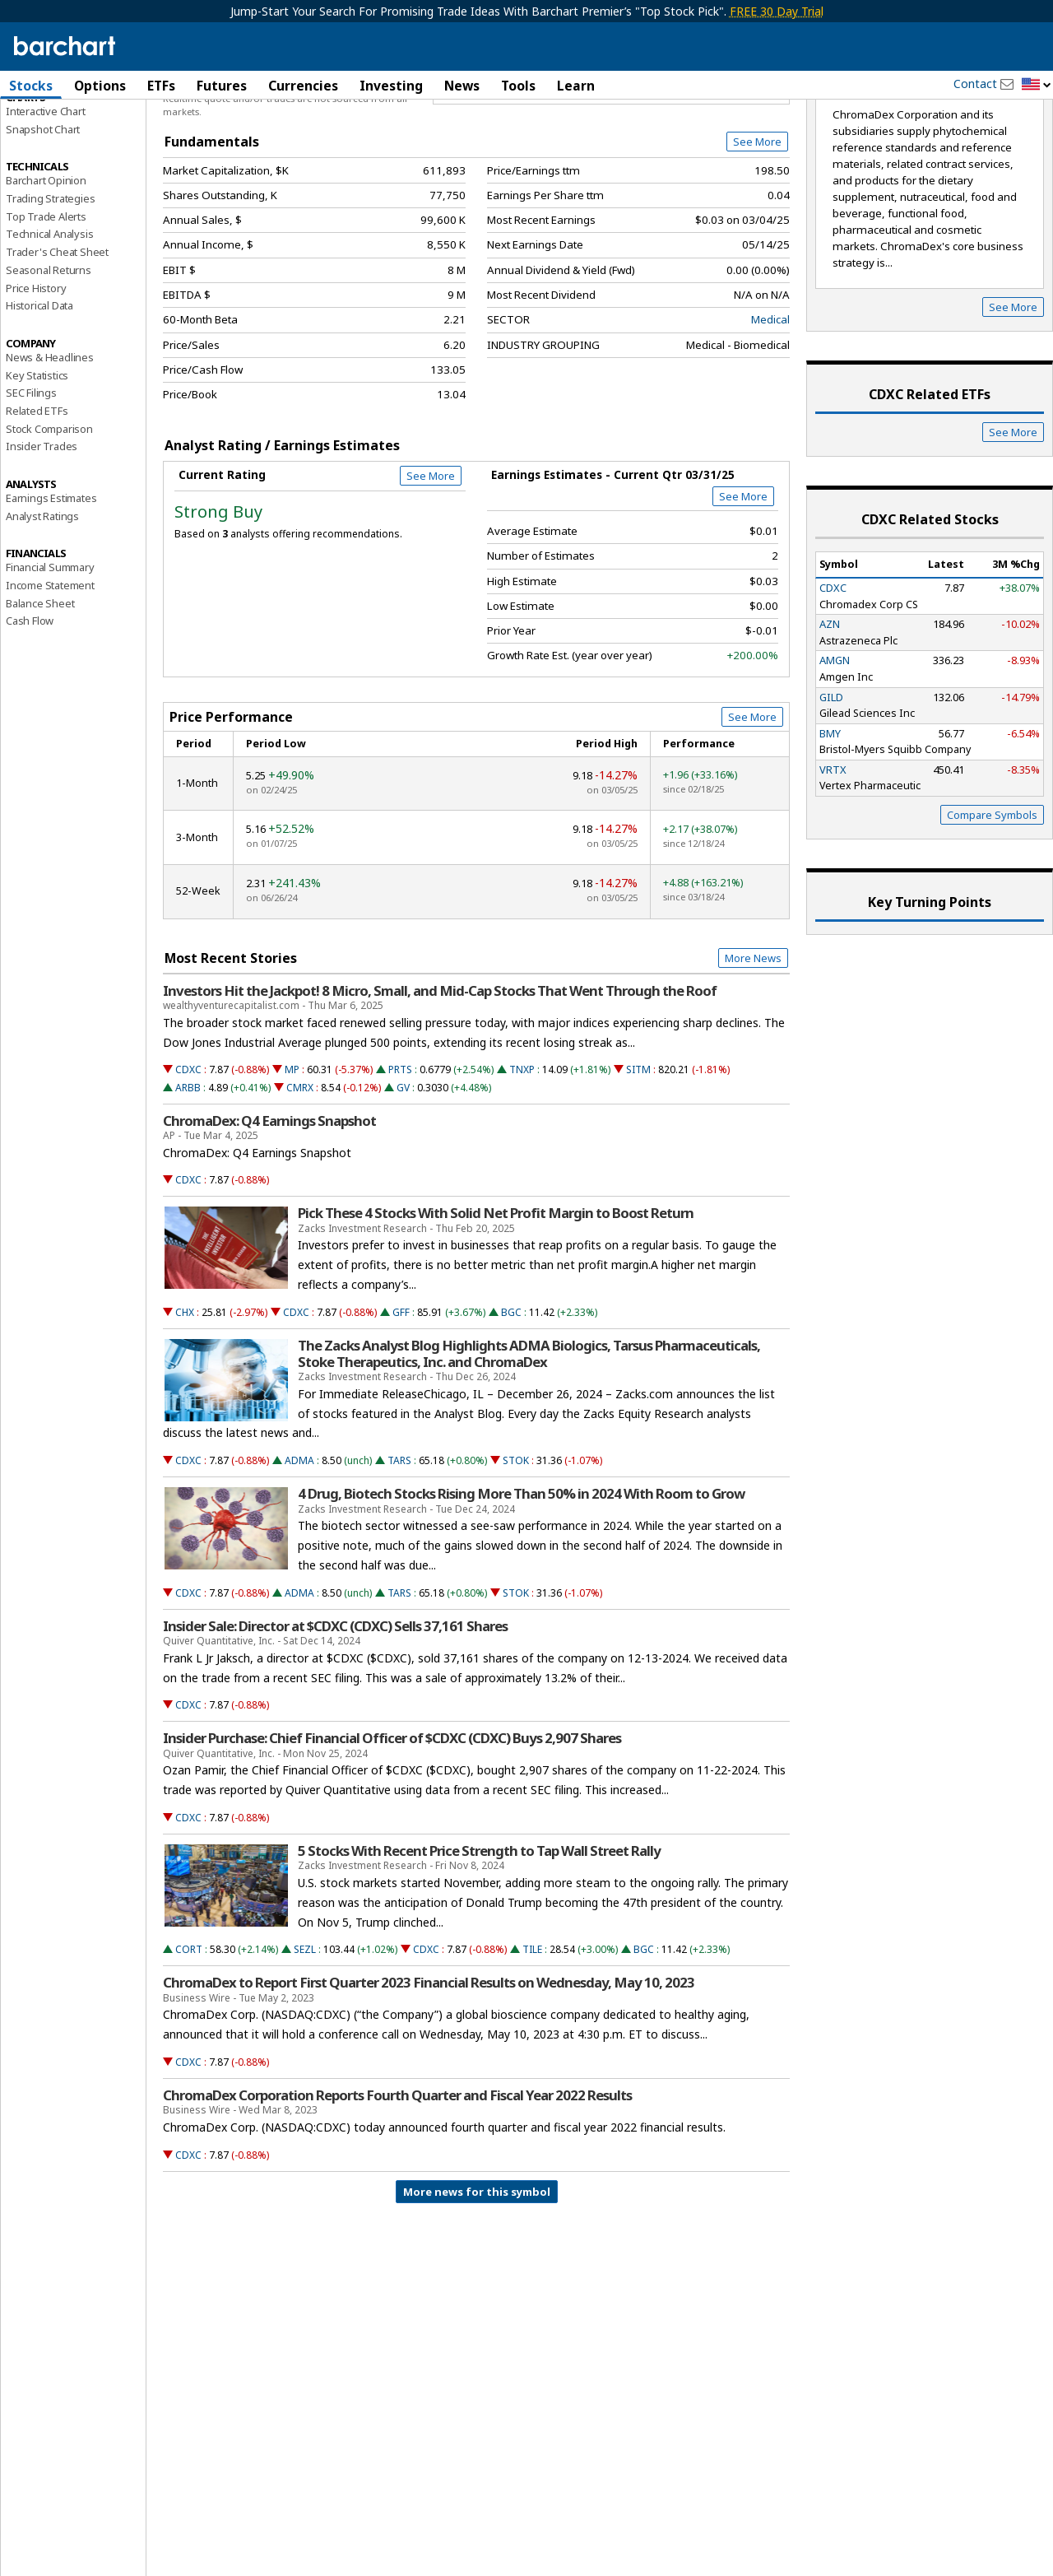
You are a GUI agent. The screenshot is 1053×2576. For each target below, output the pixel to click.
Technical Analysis (49, 321)
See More (757, 229)
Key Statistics (37, 462)
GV (403, 1175)
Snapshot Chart (43, 216)
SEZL (305, 2037)
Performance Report (55, 147)
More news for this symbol (476, 2278)
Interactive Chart (46, 198)
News (462, 86)
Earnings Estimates (51, 585)
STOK (516, 1548)
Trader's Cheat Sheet (57, 339)
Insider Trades (41, 534)
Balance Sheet (40, 690)
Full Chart (751, 172)
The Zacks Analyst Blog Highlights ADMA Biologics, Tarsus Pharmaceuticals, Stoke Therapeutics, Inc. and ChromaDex (529, 1441)
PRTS (400, 1158)
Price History (36, 375)
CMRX (299, 1175)
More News (753, 1045)
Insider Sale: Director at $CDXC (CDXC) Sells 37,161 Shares (335, 1713)
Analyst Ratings (42, 603)
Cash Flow (29, 708)
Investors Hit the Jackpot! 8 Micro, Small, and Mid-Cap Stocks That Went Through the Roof (440, 1078)
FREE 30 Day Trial (776, 11)
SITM (638, 1158)
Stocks (31, 86)
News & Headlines (50, 444)
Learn (576, 86)
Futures (222, 86)
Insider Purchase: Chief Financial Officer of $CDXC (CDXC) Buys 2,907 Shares (392, 1826)
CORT (188, 2037)
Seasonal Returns (48, 357)
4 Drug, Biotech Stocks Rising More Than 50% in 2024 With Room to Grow (521, 1582)
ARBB (188, 1175)
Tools (518, 86)
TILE (532, 2037)
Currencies (303, 86)
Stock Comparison (49, 516)
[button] (1036, 85)
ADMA (299, 1548)
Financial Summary (50, 655)
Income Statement (50, 672)
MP (292, 1158)
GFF (401, 1400)
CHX (184, 1400)
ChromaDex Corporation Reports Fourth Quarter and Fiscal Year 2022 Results (397, 2182)
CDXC (188, 1158)
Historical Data (39, 393)
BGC (511, 1400)
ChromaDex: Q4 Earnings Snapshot (269, 1208)
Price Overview (45, 129)
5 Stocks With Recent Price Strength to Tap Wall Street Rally (479, 1938)
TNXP (522, 1158)
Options (100, 86)
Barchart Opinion (46, 268)
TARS (399, 1548)
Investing (391, 86)
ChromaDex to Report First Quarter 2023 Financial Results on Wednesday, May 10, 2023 (428, 2070)
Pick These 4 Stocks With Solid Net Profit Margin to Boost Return (495, 1301)
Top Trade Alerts (46, 303)
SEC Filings (31, 480)
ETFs (161, 86)
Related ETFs (37, 498)
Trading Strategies (50, 285)
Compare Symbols (992, 902)
